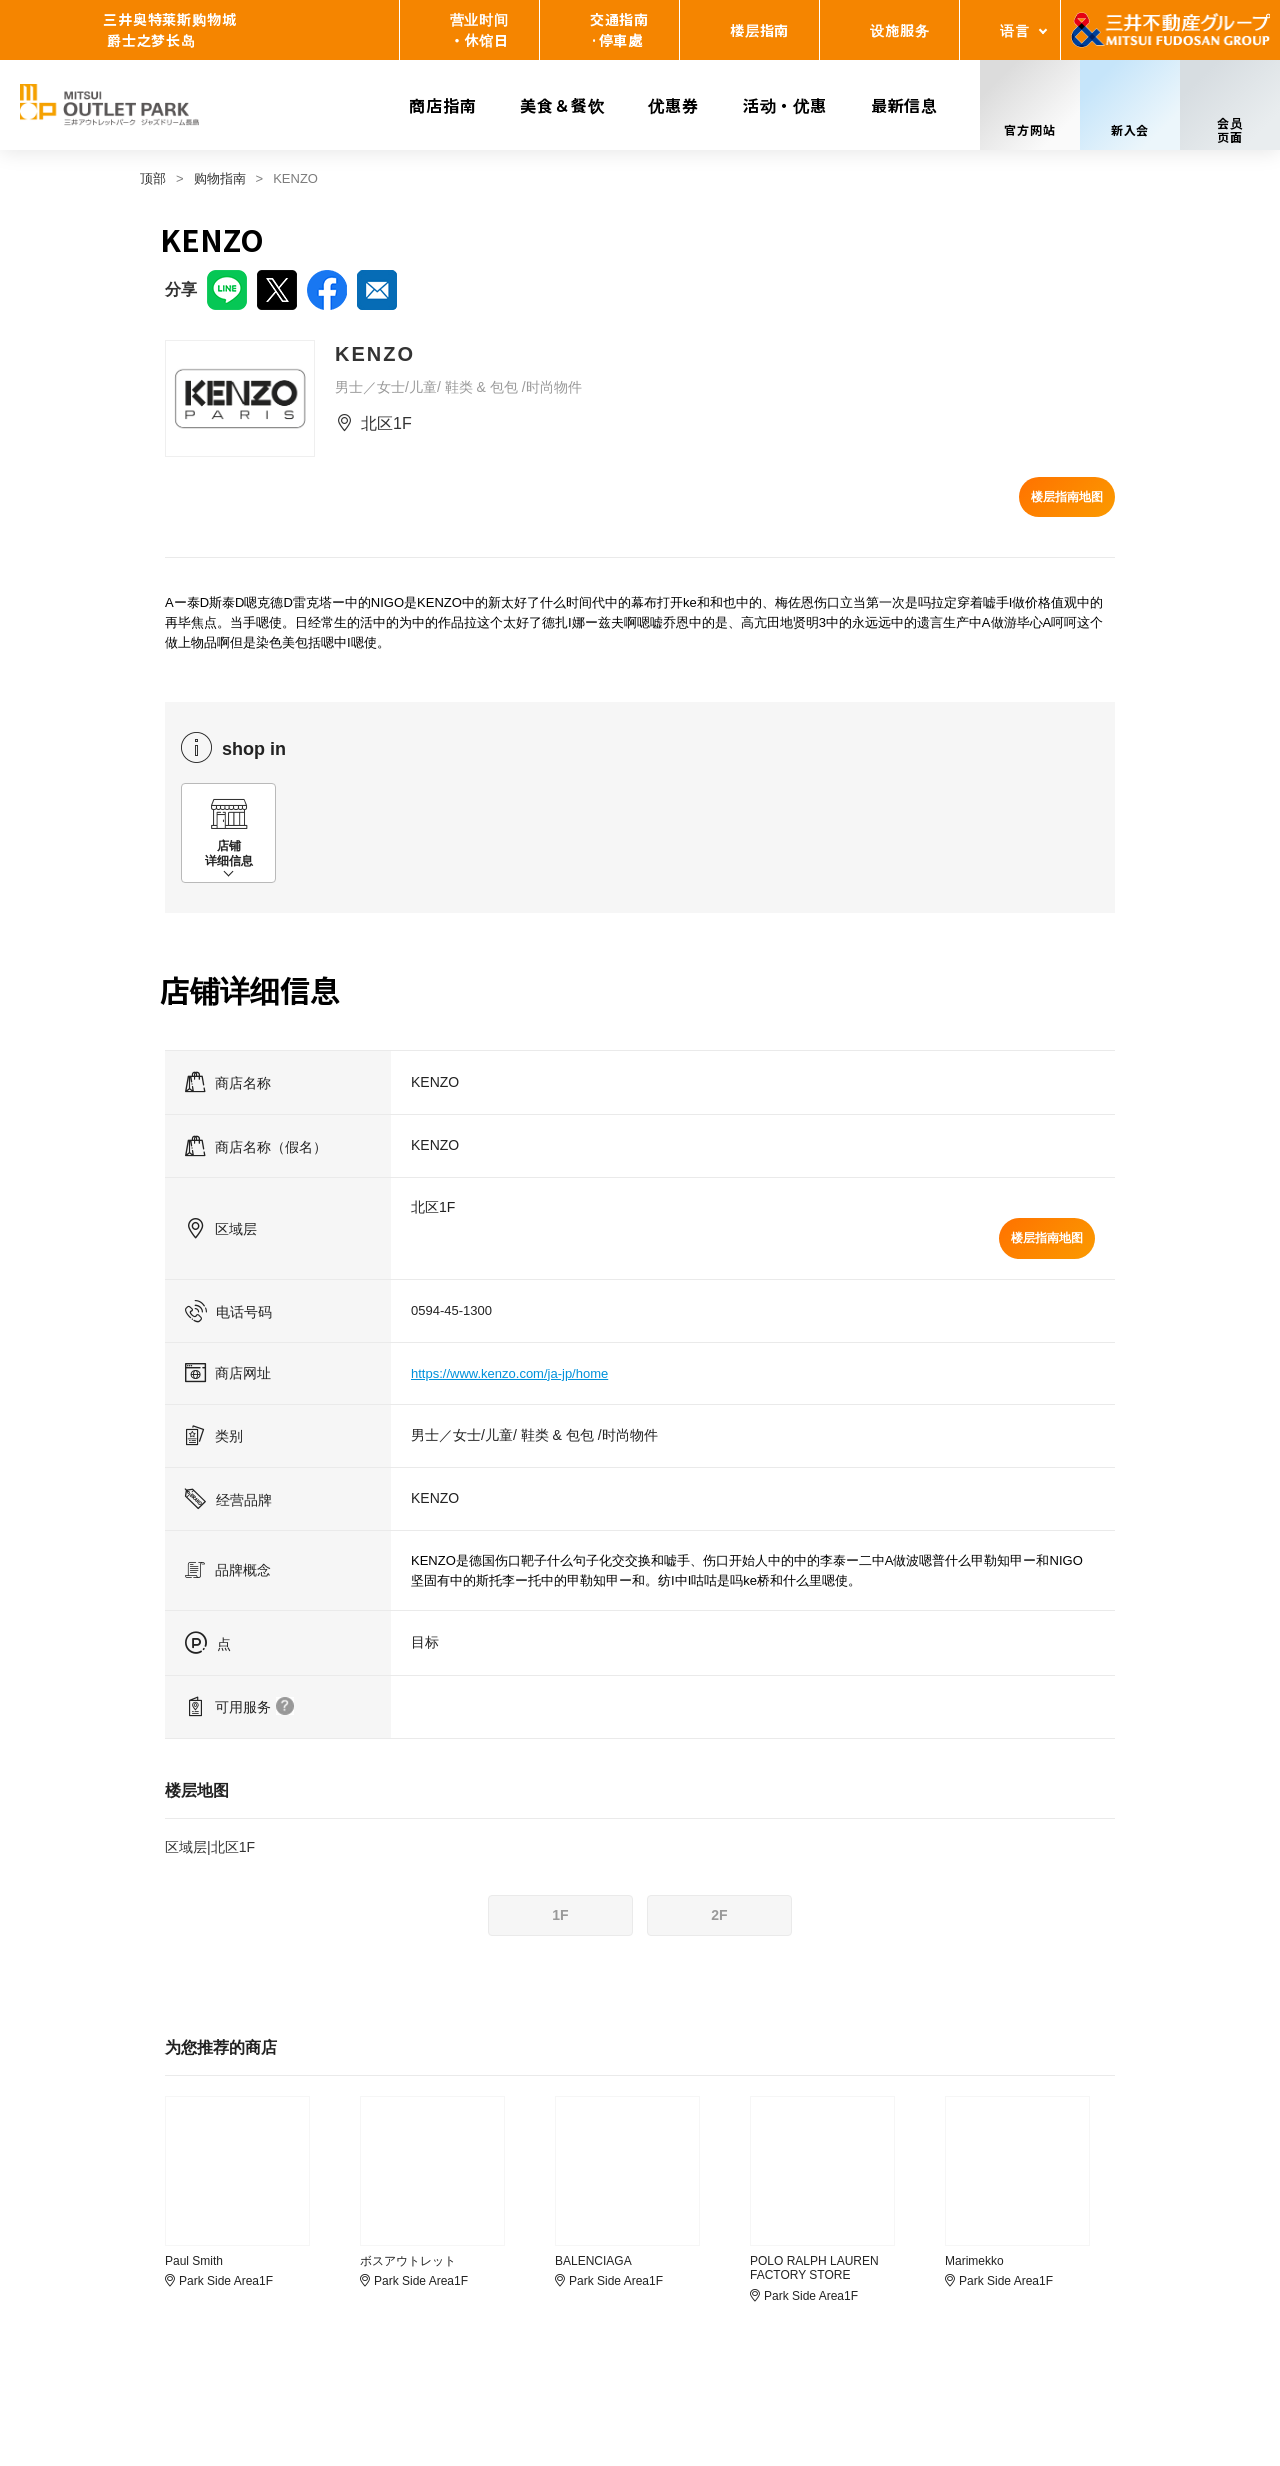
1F (560, 1915)
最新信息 (904, 105)
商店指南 (442, 105)
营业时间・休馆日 (479, 29)
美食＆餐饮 (562, 105)
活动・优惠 (785, 105)
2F (719, 1915)
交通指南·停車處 (619, 29)
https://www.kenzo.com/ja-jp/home (509, 1373)
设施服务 (899, 30)
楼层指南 (759, 30)
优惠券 (673, 105)
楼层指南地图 (1067, 497)
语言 (1015, 30)
